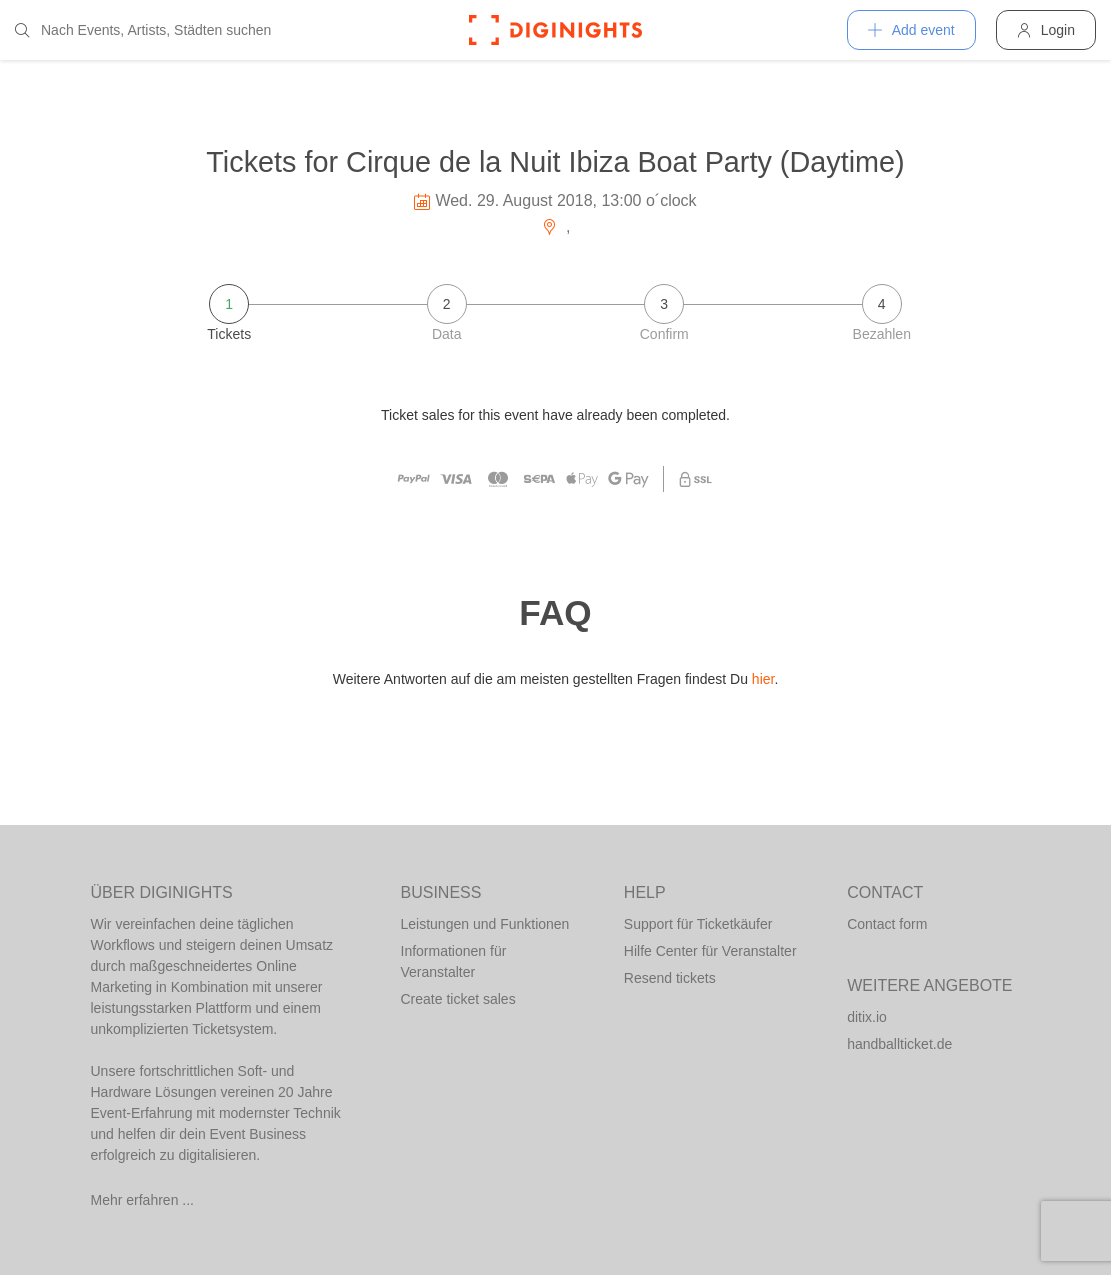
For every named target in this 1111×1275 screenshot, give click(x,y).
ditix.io (867, 1017)
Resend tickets (670, 978)
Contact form (887, 924)
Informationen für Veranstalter (454, 961)
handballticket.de (899, 1044)
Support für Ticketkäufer (698, 924)
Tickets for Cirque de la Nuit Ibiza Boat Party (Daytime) (555, 162)
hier (763, 679)
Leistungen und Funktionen (485, 924)
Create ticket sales (458, 999)
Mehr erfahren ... (143, 1200)
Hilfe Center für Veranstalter (710, 951)
